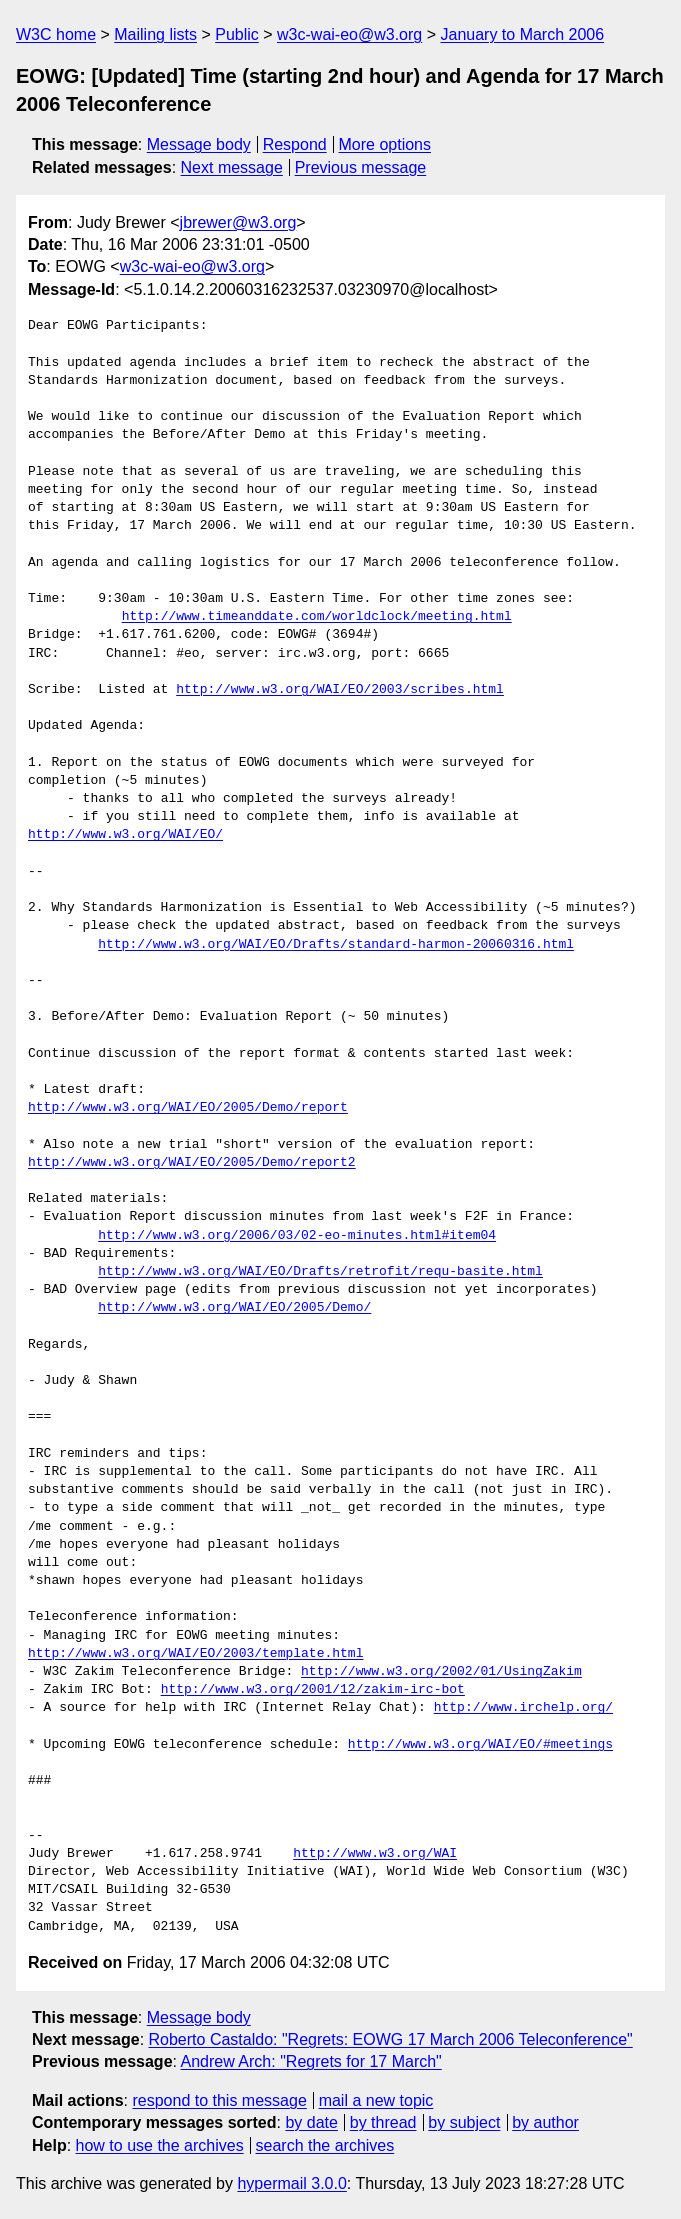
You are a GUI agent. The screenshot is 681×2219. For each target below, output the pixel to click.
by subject (464, 2122)
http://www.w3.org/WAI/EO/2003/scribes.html (340, 690)
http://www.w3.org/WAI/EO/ (125, 835)
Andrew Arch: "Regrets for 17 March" (311, 2061)
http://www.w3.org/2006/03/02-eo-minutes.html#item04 (297, 1236)
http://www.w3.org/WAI (375, 1854)
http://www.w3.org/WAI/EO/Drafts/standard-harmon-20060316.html (336, 945)
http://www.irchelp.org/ (523, 1708)
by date (311, 2122)
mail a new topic (376, 2100)
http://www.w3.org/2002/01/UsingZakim (441, 1672)
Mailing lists (155, 34)
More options (385, 144)
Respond (295, 144)
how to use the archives (160, 2145)
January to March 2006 (522, 34)
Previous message (361, 167)
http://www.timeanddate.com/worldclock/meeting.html (317, 617)
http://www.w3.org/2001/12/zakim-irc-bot (313, 1690)
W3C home (56, 34)
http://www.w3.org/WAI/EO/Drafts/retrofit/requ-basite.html (320, 1272)
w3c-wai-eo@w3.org (349, 34)
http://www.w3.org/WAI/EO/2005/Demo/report (188, 1108)
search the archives (325, 2145)
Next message (232, 167)
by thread (383, 2122)
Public (237, 34)
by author (545, 2122)
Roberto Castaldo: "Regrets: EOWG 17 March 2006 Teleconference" (391, 2039)
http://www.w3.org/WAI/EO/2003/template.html (195, 1654)
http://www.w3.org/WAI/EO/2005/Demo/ (234, 1308)
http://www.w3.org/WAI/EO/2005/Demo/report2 (192, 1163)
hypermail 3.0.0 (291, 2183)
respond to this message (219, 2100)
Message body (199, 144)
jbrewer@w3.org (238, 222)
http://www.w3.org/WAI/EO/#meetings (480, 1745)
